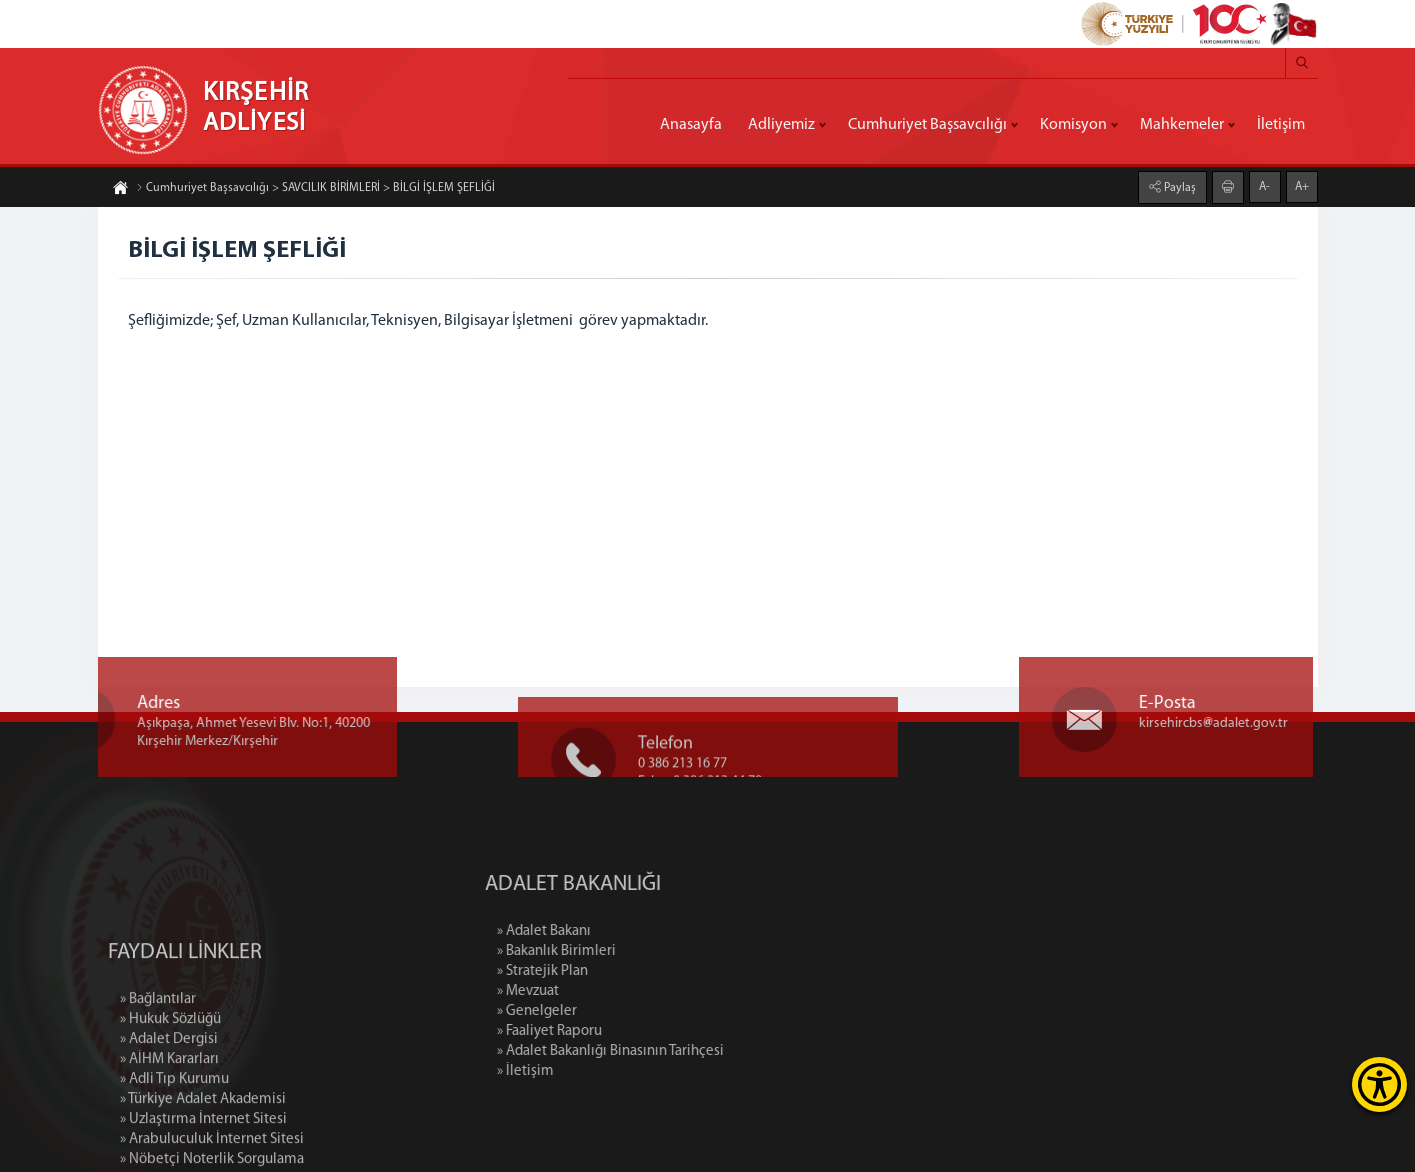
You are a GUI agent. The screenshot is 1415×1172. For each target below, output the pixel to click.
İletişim (1281, 125)
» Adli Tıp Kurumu (174, 1161)
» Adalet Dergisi (169, 1121)
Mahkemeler (1182, 125)
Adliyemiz (781, 125)
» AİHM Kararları (169, 1141)
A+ (1302, 186)
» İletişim (611, 1071)
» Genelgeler (623, 1011)
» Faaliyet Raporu (635, 1031)
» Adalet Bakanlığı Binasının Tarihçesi (696, 1051)
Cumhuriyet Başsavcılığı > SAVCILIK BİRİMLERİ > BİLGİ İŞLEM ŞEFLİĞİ (315, 189)
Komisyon (1073, 125)
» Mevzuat (614, 991)
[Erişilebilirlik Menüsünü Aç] (1379, 1084)
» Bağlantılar (158, 1081)
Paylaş (1178, 187)
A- (1264, 186)
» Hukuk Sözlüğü (170, 1101)
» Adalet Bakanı (630, 931)
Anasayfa (691, 125)
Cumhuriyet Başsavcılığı (927, 125)
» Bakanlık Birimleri (642, 951)
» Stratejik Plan (628, 971)
